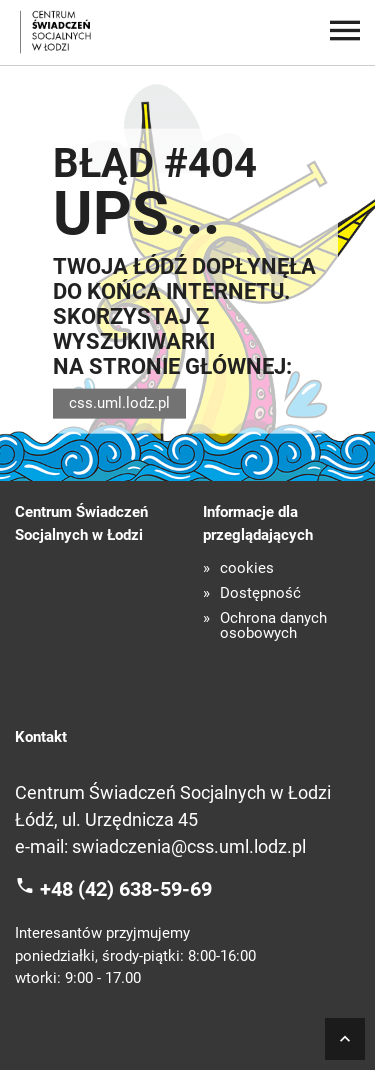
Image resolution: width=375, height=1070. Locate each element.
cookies (247, 568)
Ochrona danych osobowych (273, 626)
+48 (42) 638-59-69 (126, 888)
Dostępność (260, 593)
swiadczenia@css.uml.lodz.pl (189, 846)
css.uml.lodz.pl (119, 403)
